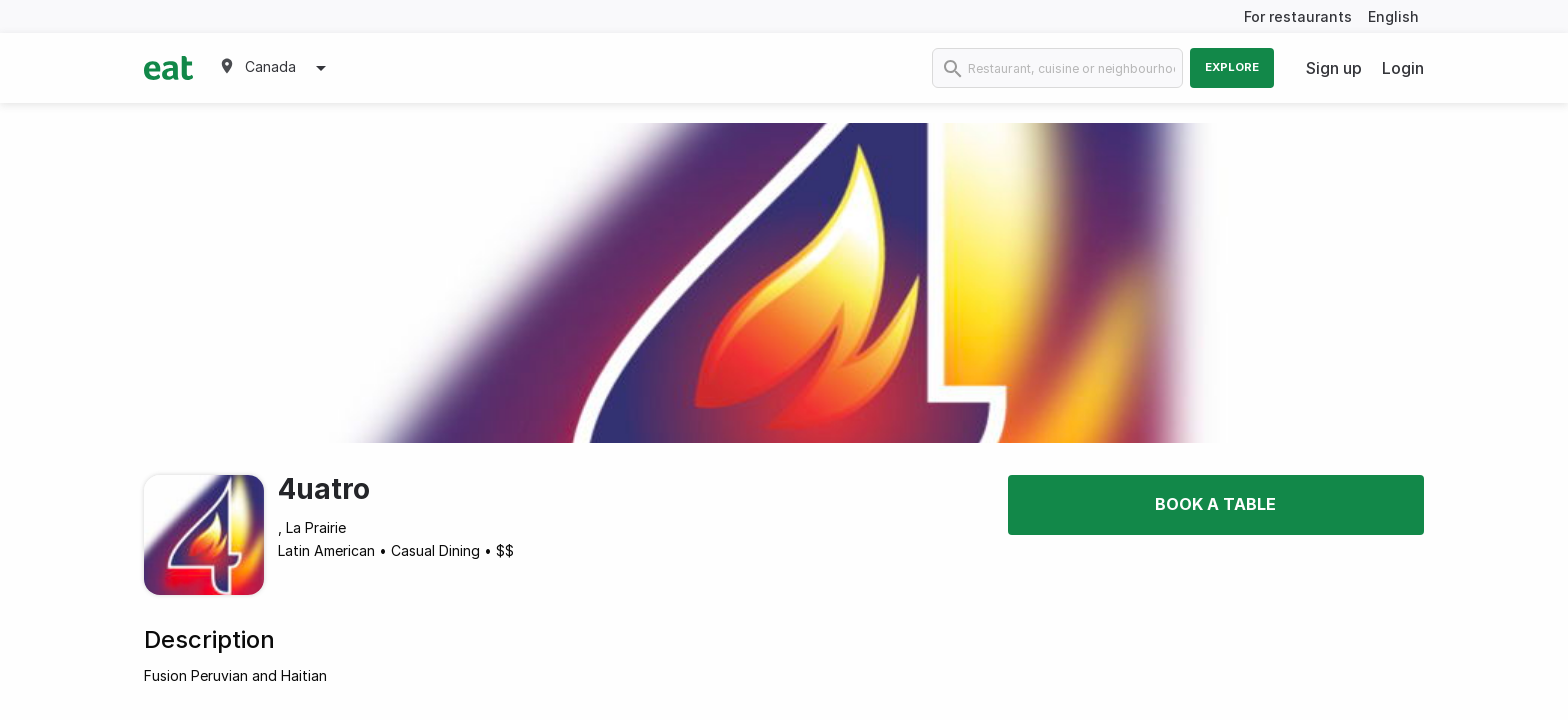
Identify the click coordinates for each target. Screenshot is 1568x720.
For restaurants (1298, 16)
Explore (1232, 67)
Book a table (1215, 504)
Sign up (1334, 68)
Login (1403, 68)
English (1393, 16)
